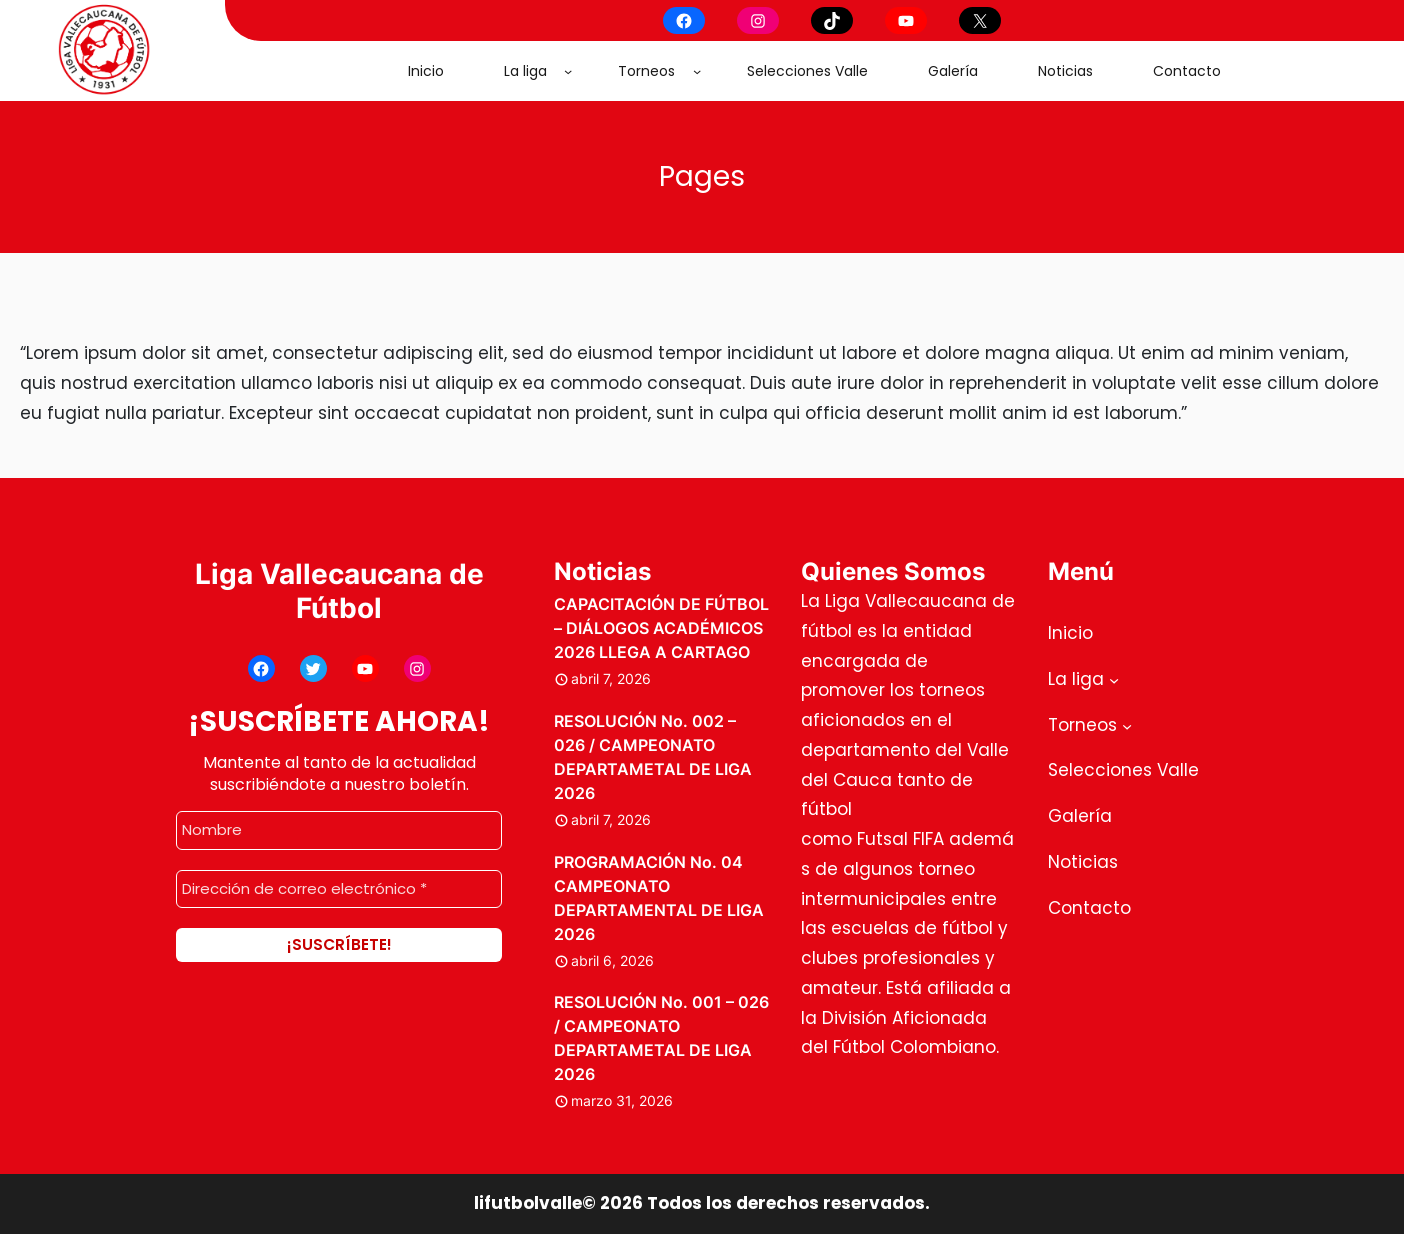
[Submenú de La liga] (568, 71)
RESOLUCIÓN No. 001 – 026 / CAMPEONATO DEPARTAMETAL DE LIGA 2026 (661, 1038)
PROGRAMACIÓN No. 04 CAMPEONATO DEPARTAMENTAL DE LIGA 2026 (659, 898)
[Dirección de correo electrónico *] (338, 889)
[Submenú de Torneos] (697, 71)
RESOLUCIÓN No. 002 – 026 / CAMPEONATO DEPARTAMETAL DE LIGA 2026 (653, 757)
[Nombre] (338, 830)
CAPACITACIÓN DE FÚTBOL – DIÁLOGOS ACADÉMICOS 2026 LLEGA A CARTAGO (661, 628)
